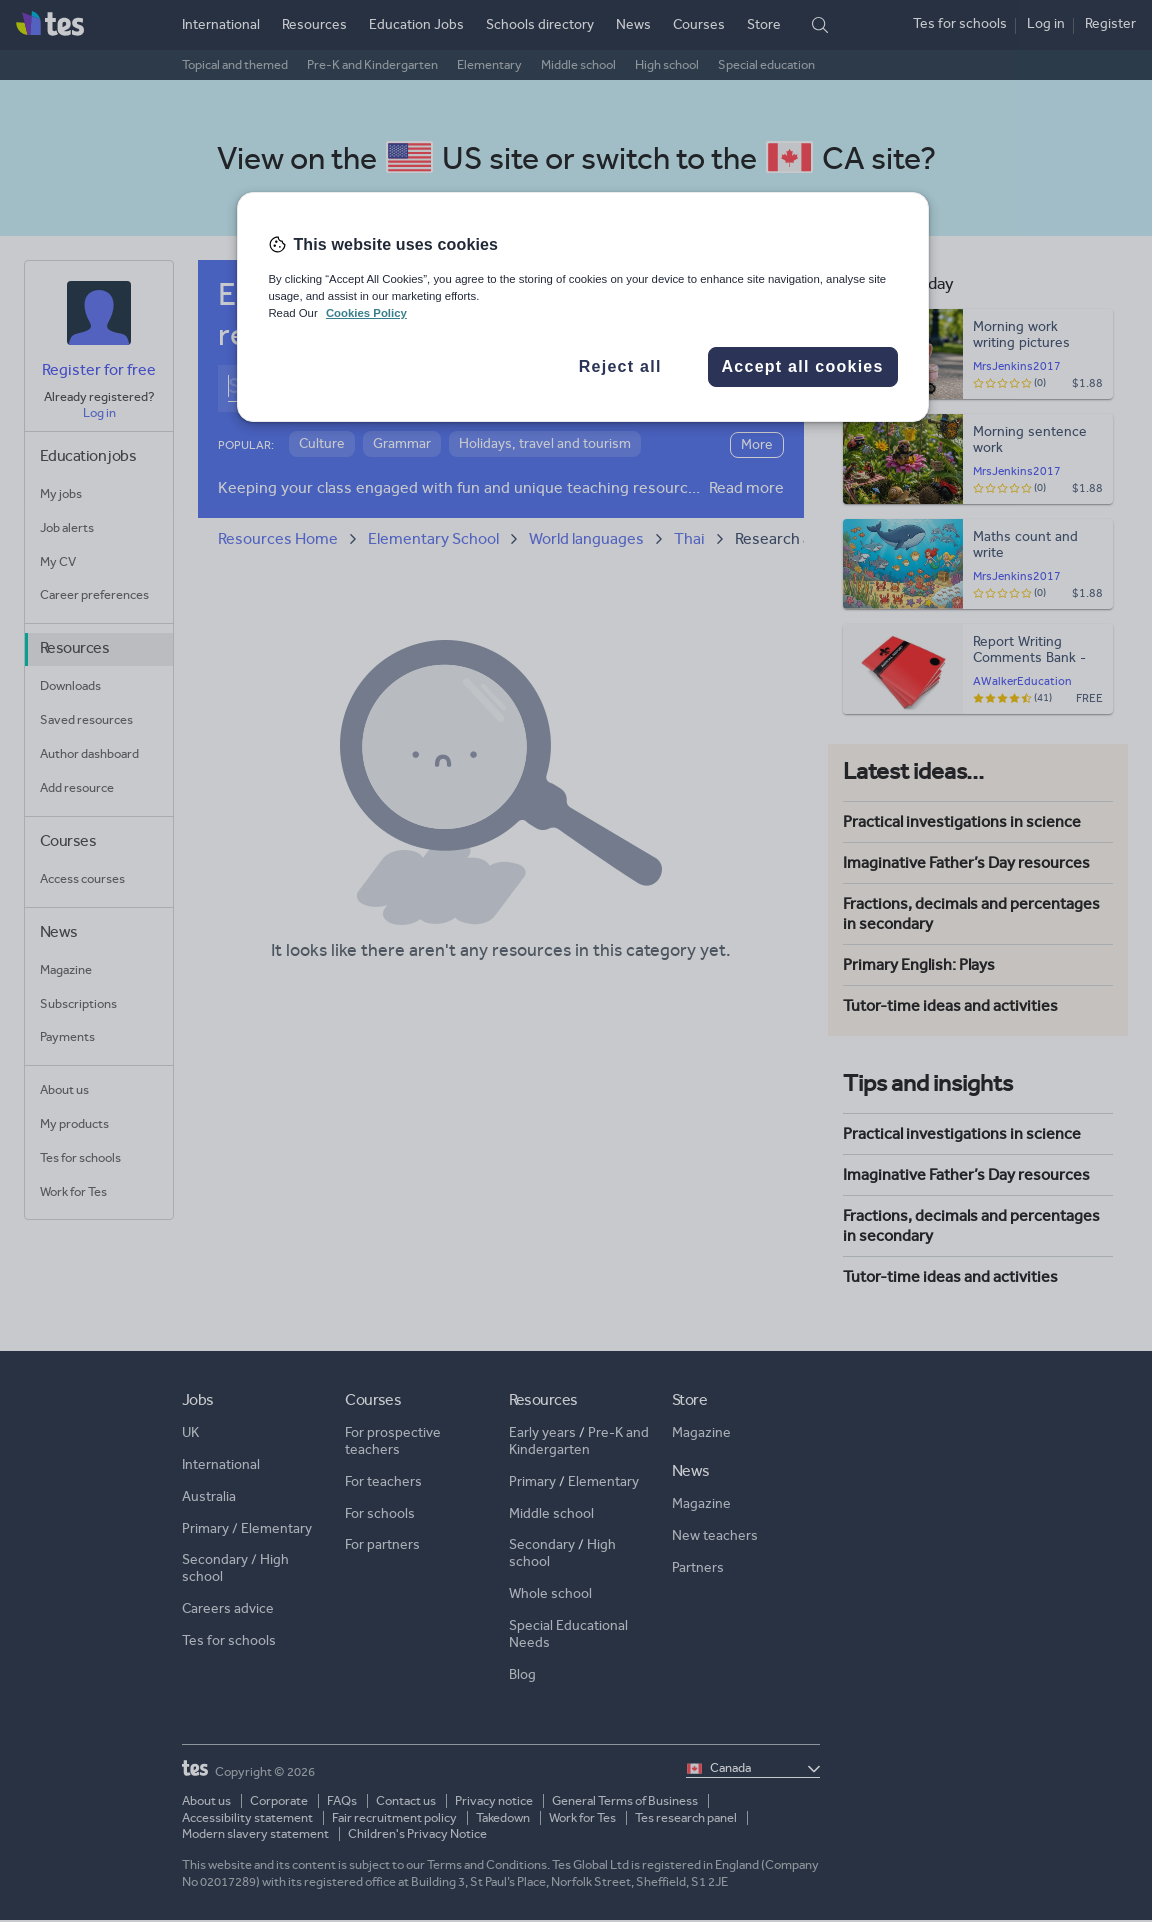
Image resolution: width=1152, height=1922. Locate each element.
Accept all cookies (803, 366)
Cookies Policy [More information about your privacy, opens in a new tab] (366, 313)
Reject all (620, 366)
